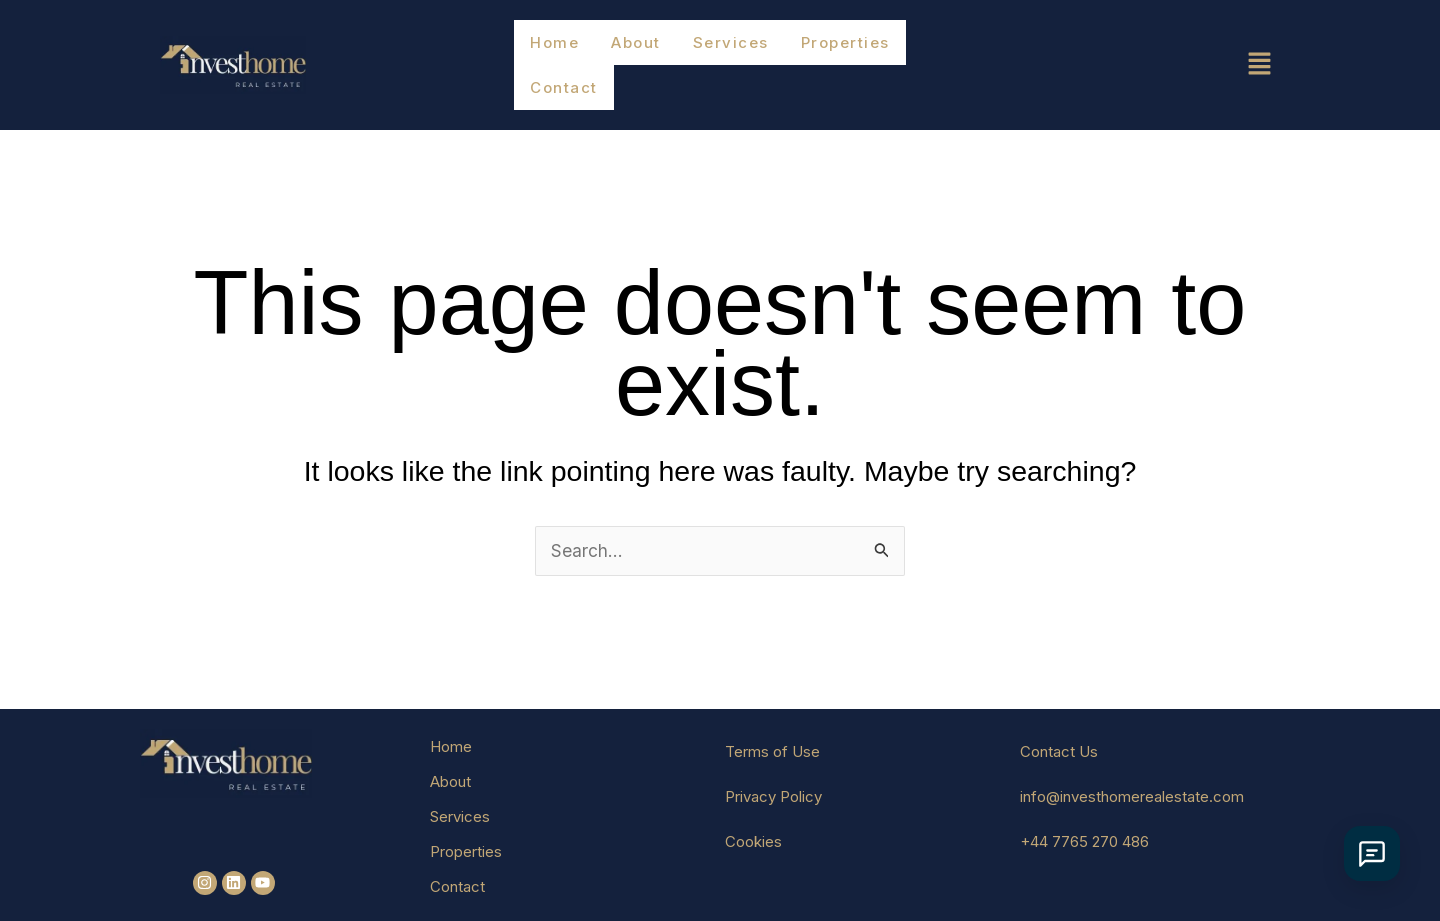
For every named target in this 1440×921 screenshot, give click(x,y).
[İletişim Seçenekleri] (1365, 853)
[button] (1176, 49)
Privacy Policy (773, 767)
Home (554, 49)
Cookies (753, 812)
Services (727, 49)
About (634, 49)
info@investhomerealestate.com (1132, 767)
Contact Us (1059, 722)
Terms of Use (772, 722)
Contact (947, 49)
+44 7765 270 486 (1084, 812)
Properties (838, 49)
